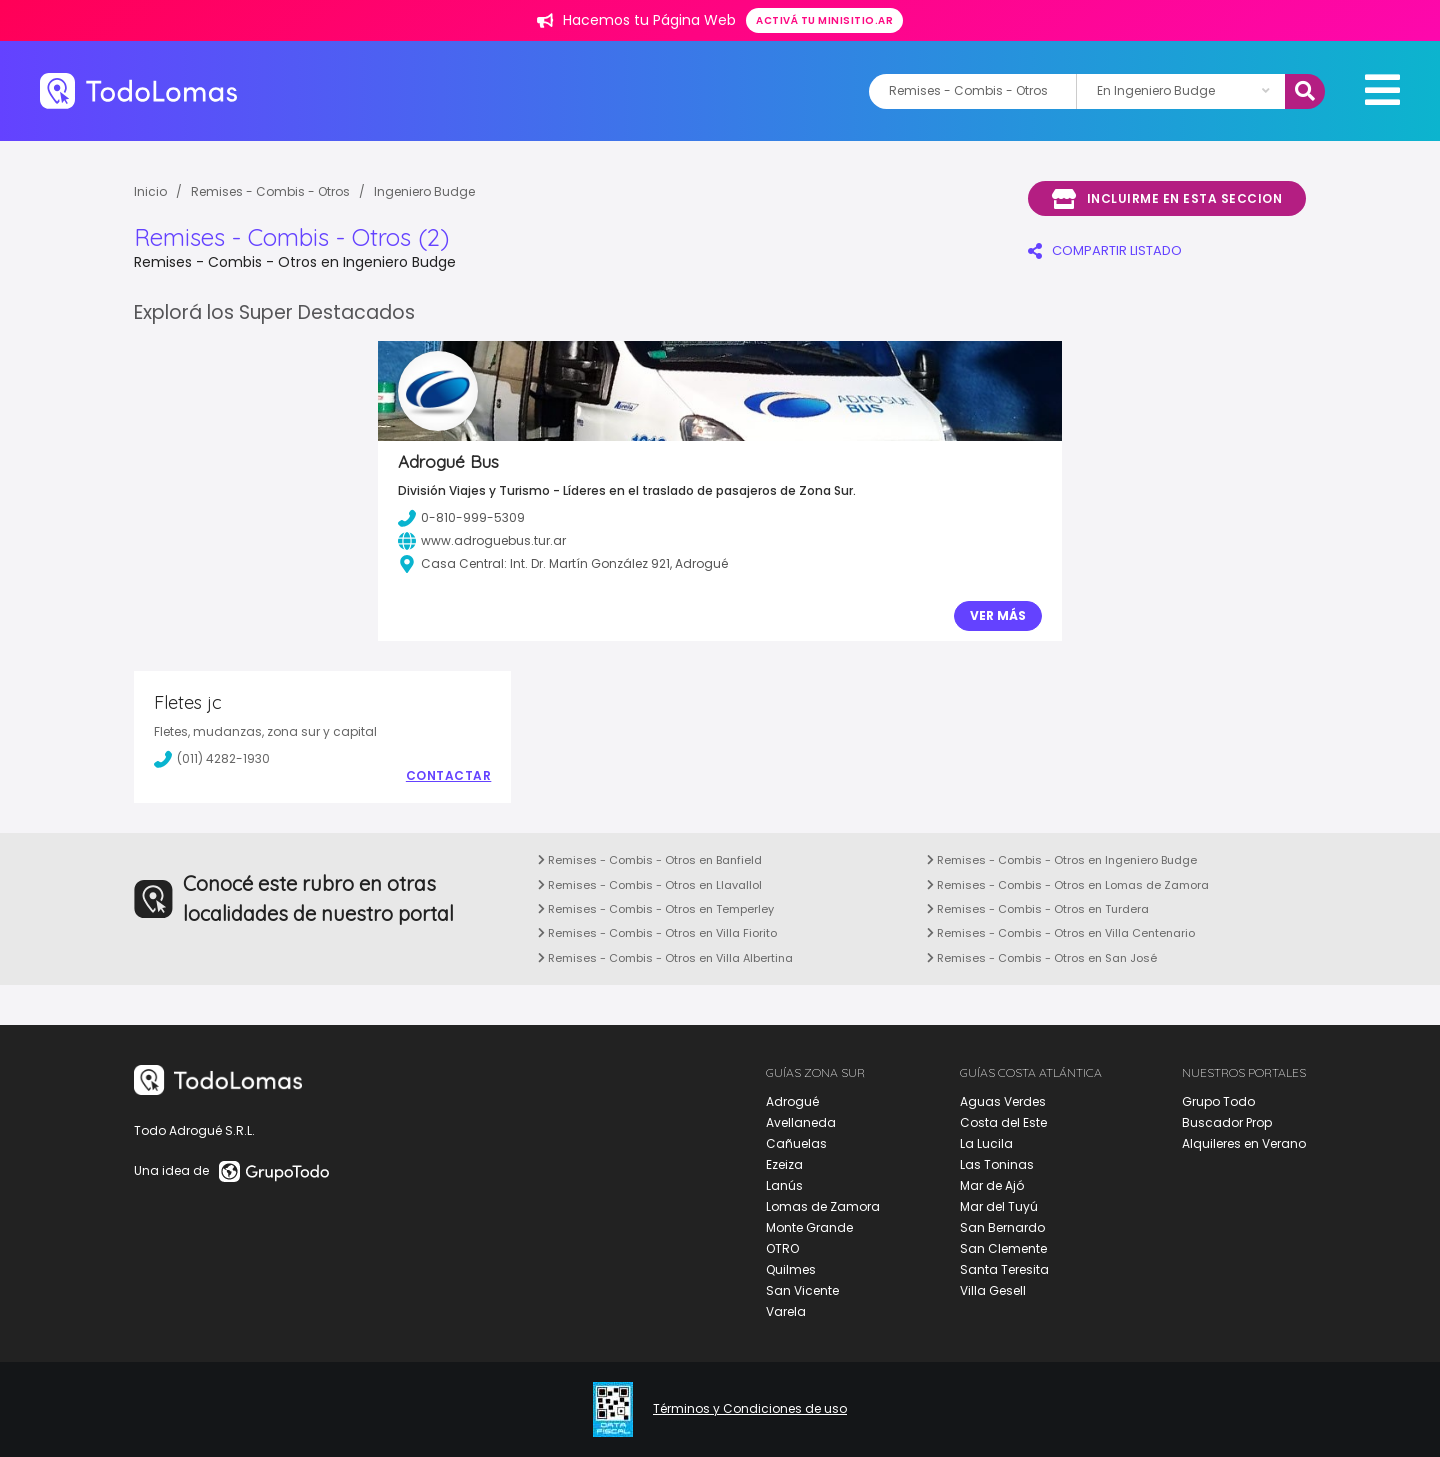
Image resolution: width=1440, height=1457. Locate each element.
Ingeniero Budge (424, 191)
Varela (786, 1311)
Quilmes (791, 1269)
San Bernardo (1002, 1227)
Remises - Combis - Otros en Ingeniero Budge (1062, 860)
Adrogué (792, 1101)
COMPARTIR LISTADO (1105, 250)
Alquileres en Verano (1244, 1143)
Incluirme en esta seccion (1167, 199)
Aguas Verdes (1003, 1101)
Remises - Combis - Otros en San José (1042, 958)
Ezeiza (784, 1164)
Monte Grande (809, 1227)
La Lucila (986, 1143)
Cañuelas (796, 1143)
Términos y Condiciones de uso (750, 1409)
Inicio (150, 191)
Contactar (449, 776)
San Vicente (802, 1290)
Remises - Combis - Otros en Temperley (656, 909)
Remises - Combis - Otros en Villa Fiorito (657, 933)
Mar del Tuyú (999, 1206)
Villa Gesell (993, 1290)
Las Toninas (997, 1164)
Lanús (784, 1185)
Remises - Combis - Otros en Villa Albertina (665, 958)
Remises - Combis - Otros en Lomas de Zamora (1068, 885)
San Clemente (1003, 1248)
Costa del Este (1003, 1122)
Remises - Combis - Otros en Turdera (1038, 909)
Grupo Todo (1218, 1101)
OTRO (782, 1248)
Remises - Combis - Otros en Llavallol (650, 885)
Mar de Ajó (992, 1185)
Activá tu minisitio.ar (824, 20)
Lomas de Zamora (823, 1206)
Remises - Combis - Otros (270, 191)
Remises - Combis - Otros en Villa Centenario (1061, 933)
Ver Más (998, 615)
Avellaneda (801, 1122)
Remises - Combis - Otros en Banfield (650, 860)
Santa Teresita (1004, 1269)
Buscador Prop (1227, 1122)
